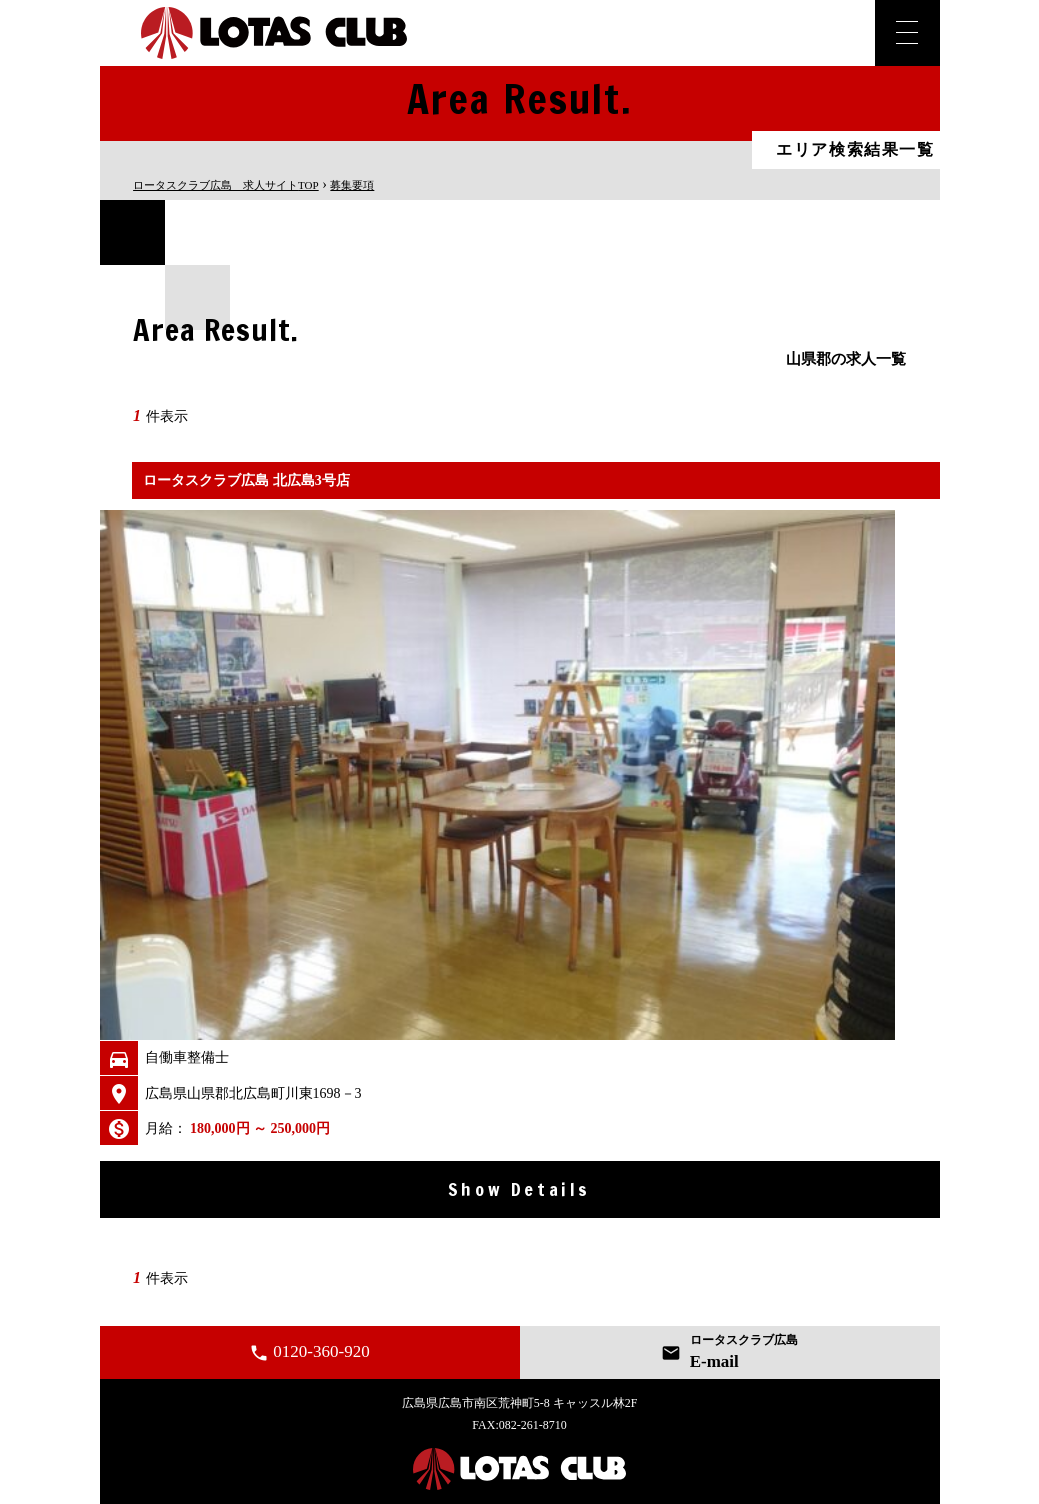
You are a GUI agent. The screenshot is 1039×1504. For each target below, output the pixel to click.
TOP (226, 185)
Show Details (519, 1189)
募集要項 (352, 185)
